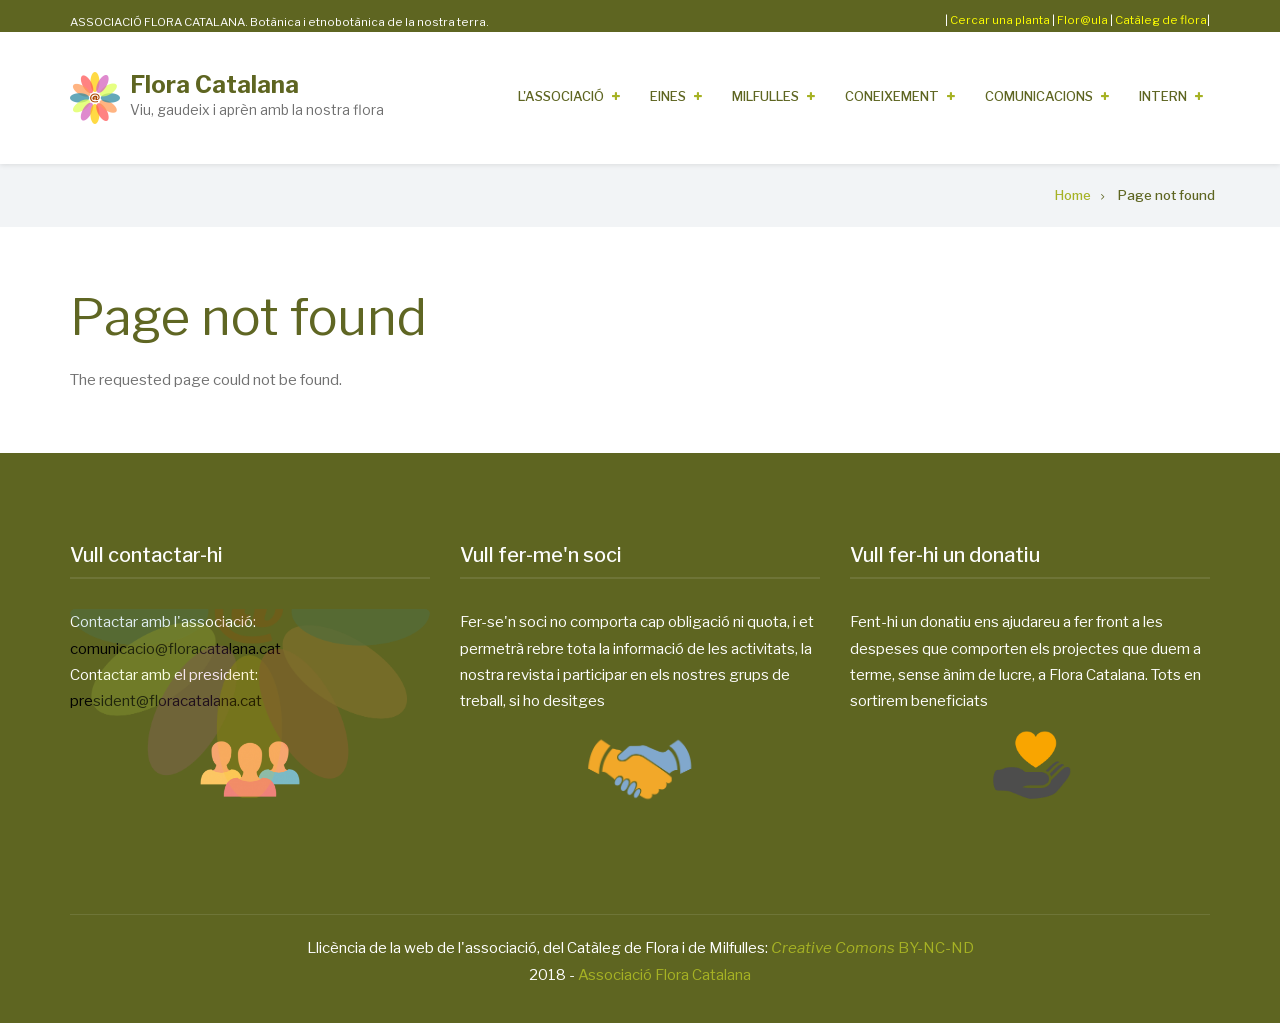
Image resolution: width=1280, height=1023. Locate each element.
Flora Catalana (214, 84)
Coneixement (892, 96)
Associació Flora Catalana (664, 975)
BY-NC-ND (872, 948)
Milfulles (765, 96)
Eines (668, 96)
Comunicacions (1039, 96)
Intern (1163, 96)
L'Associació (561, 96)
